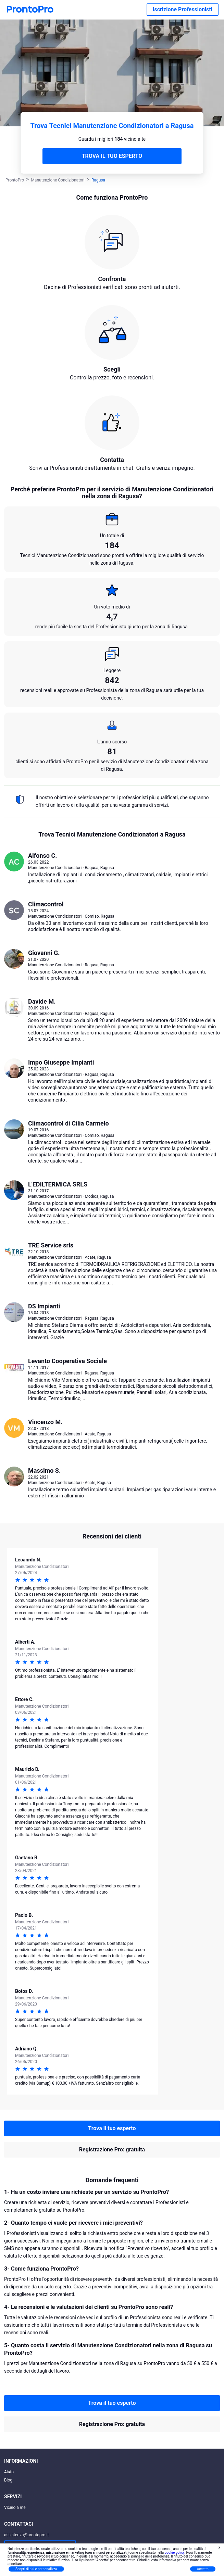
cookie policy (175, 2552)
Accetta (203, 2569)
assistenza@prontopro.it (26, 2535)
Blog (8, 2480)
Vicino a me (15, 2507)
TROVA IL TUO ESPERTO (112, 156)
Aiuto (9, 2472)
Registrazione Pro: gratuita (112, 2149)
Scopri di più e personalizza (36, 2569)
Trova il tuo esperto (112, 2128)
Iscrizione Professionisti (182, 9)
